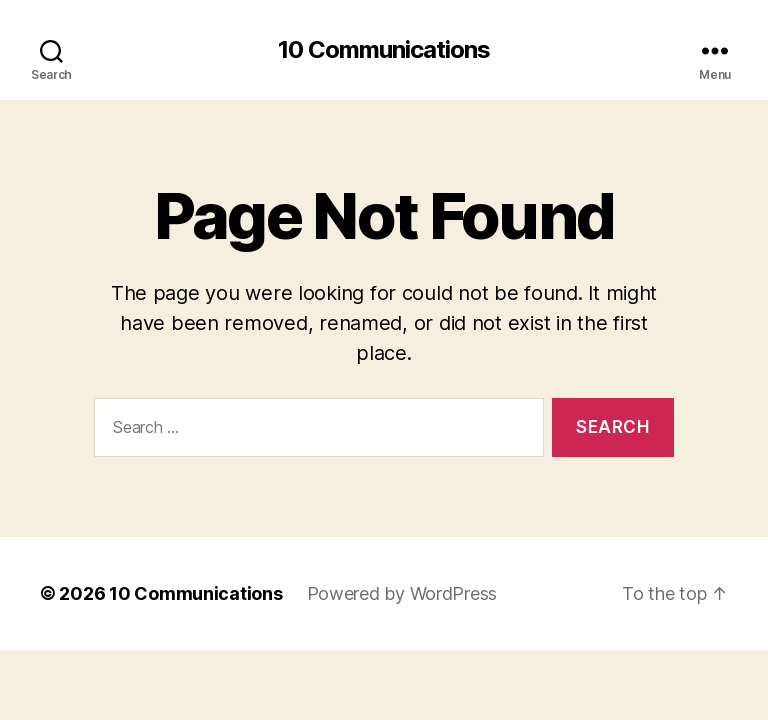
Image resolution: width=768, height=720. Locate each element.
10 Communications (384, 50)
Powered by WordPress (402, 593)
